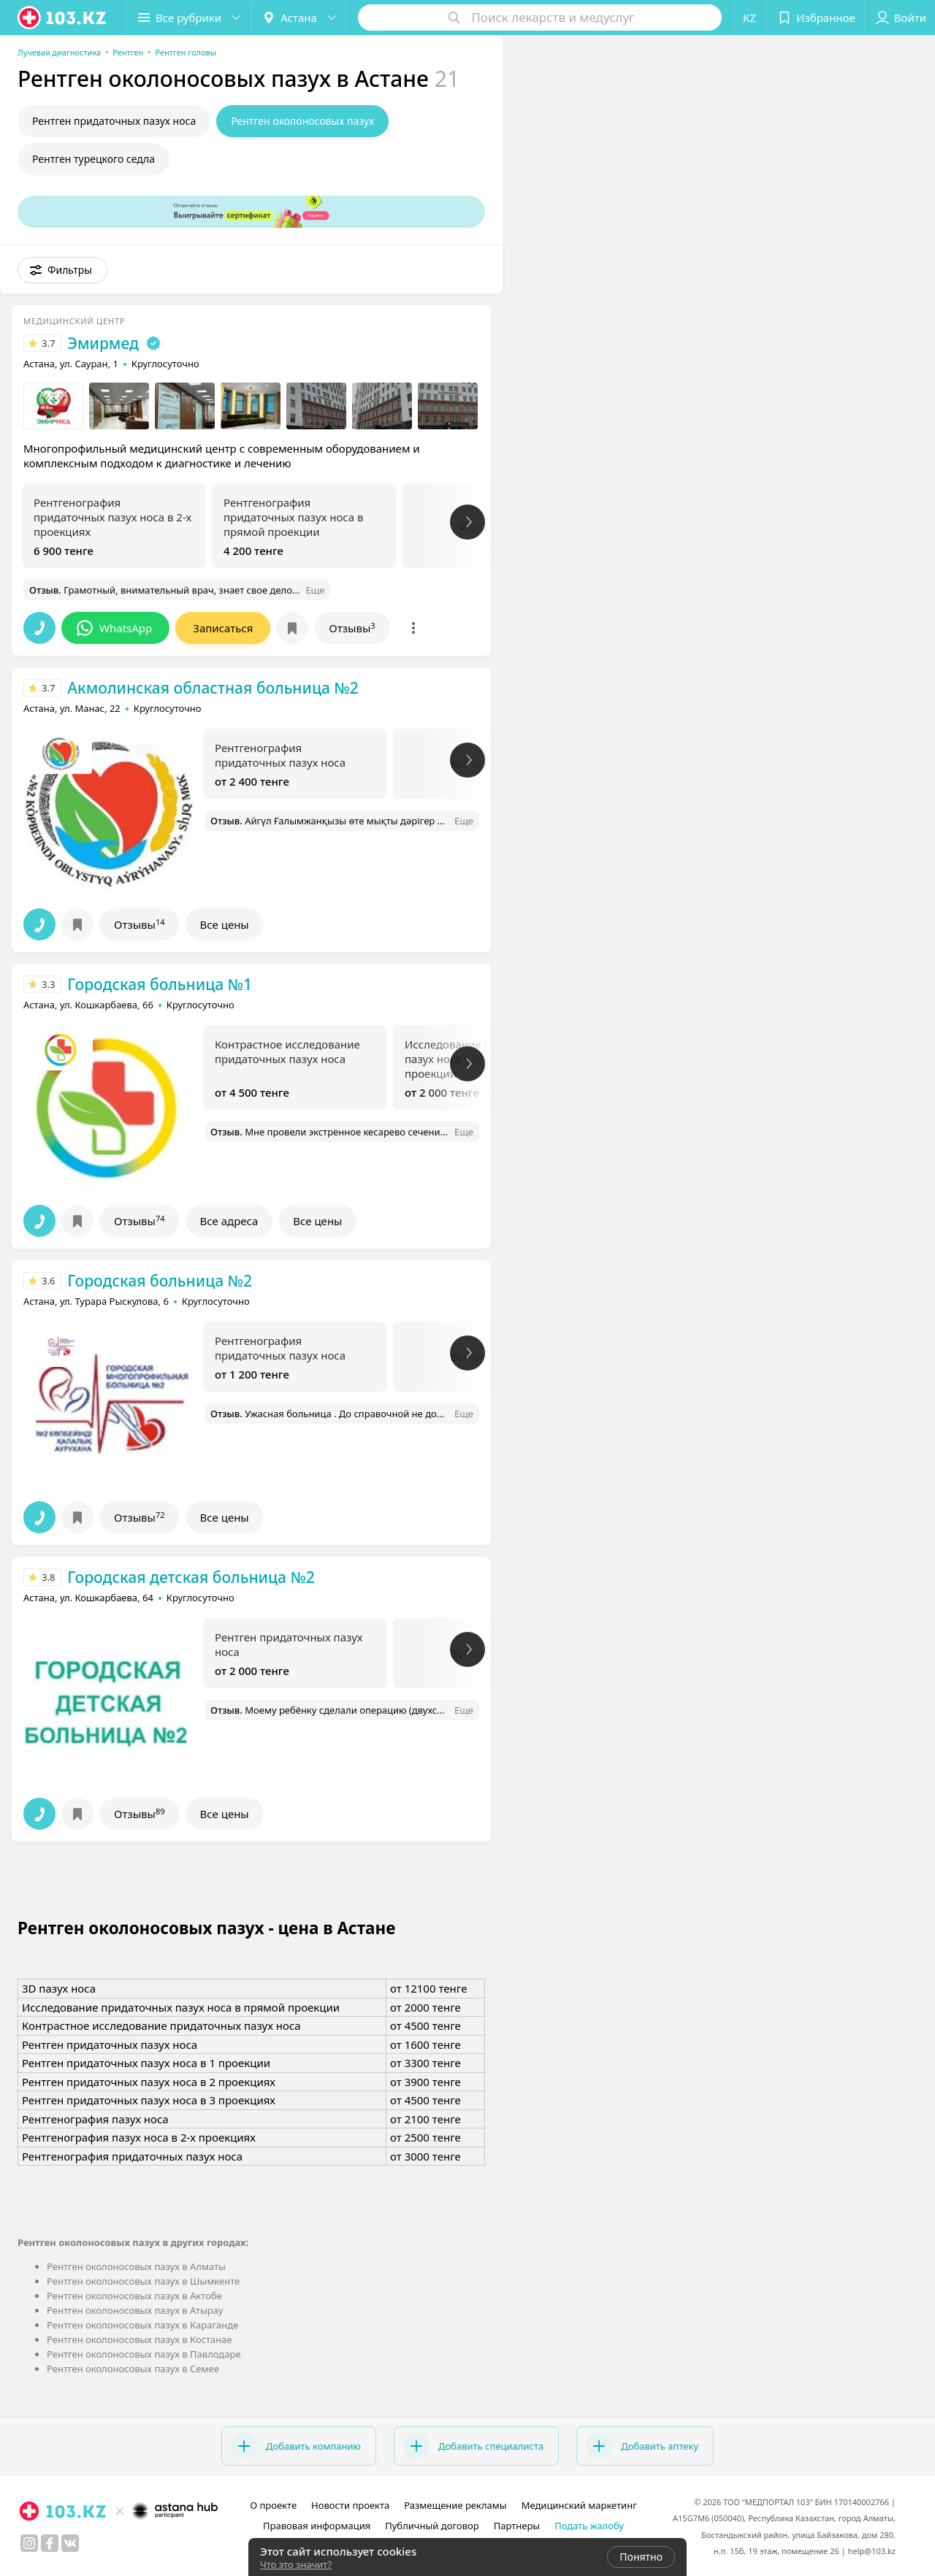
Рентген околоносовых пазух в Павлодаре (144, 2354)
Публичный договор (431, 2525)
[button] (188, 17)
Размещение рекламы (455, 2505)
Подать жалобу (589, 2525)
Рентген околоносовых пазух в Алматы (136, 2266)
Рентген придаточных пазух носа (114, 121)
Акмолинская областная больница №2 (212, 688)
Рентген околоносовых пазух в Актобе (134, 2295)
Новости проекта (350, 2505)
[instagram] (29, 2543)
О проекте (273, 2505)
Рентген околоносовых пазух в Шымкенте (143, 2281)
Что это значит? (296, 2564)
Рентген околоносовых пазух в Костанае (139, 2339)
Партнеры (517, 2525)
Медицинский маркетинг (579, 2505)
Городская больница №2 (159, 1280)
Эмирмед (103, 343)
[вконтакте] (70, 2543)
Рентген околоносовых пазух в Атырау (135, 2310)
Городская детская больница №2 (191, 1577)
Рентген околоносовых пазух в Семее (133, 2368)
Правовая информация (316, 2525)
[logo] (63, 17)
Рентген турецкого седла (93, 159)
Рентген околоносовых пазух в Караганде (142, 2324)
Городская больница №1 (159, 984)
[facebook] (49, 2543)
